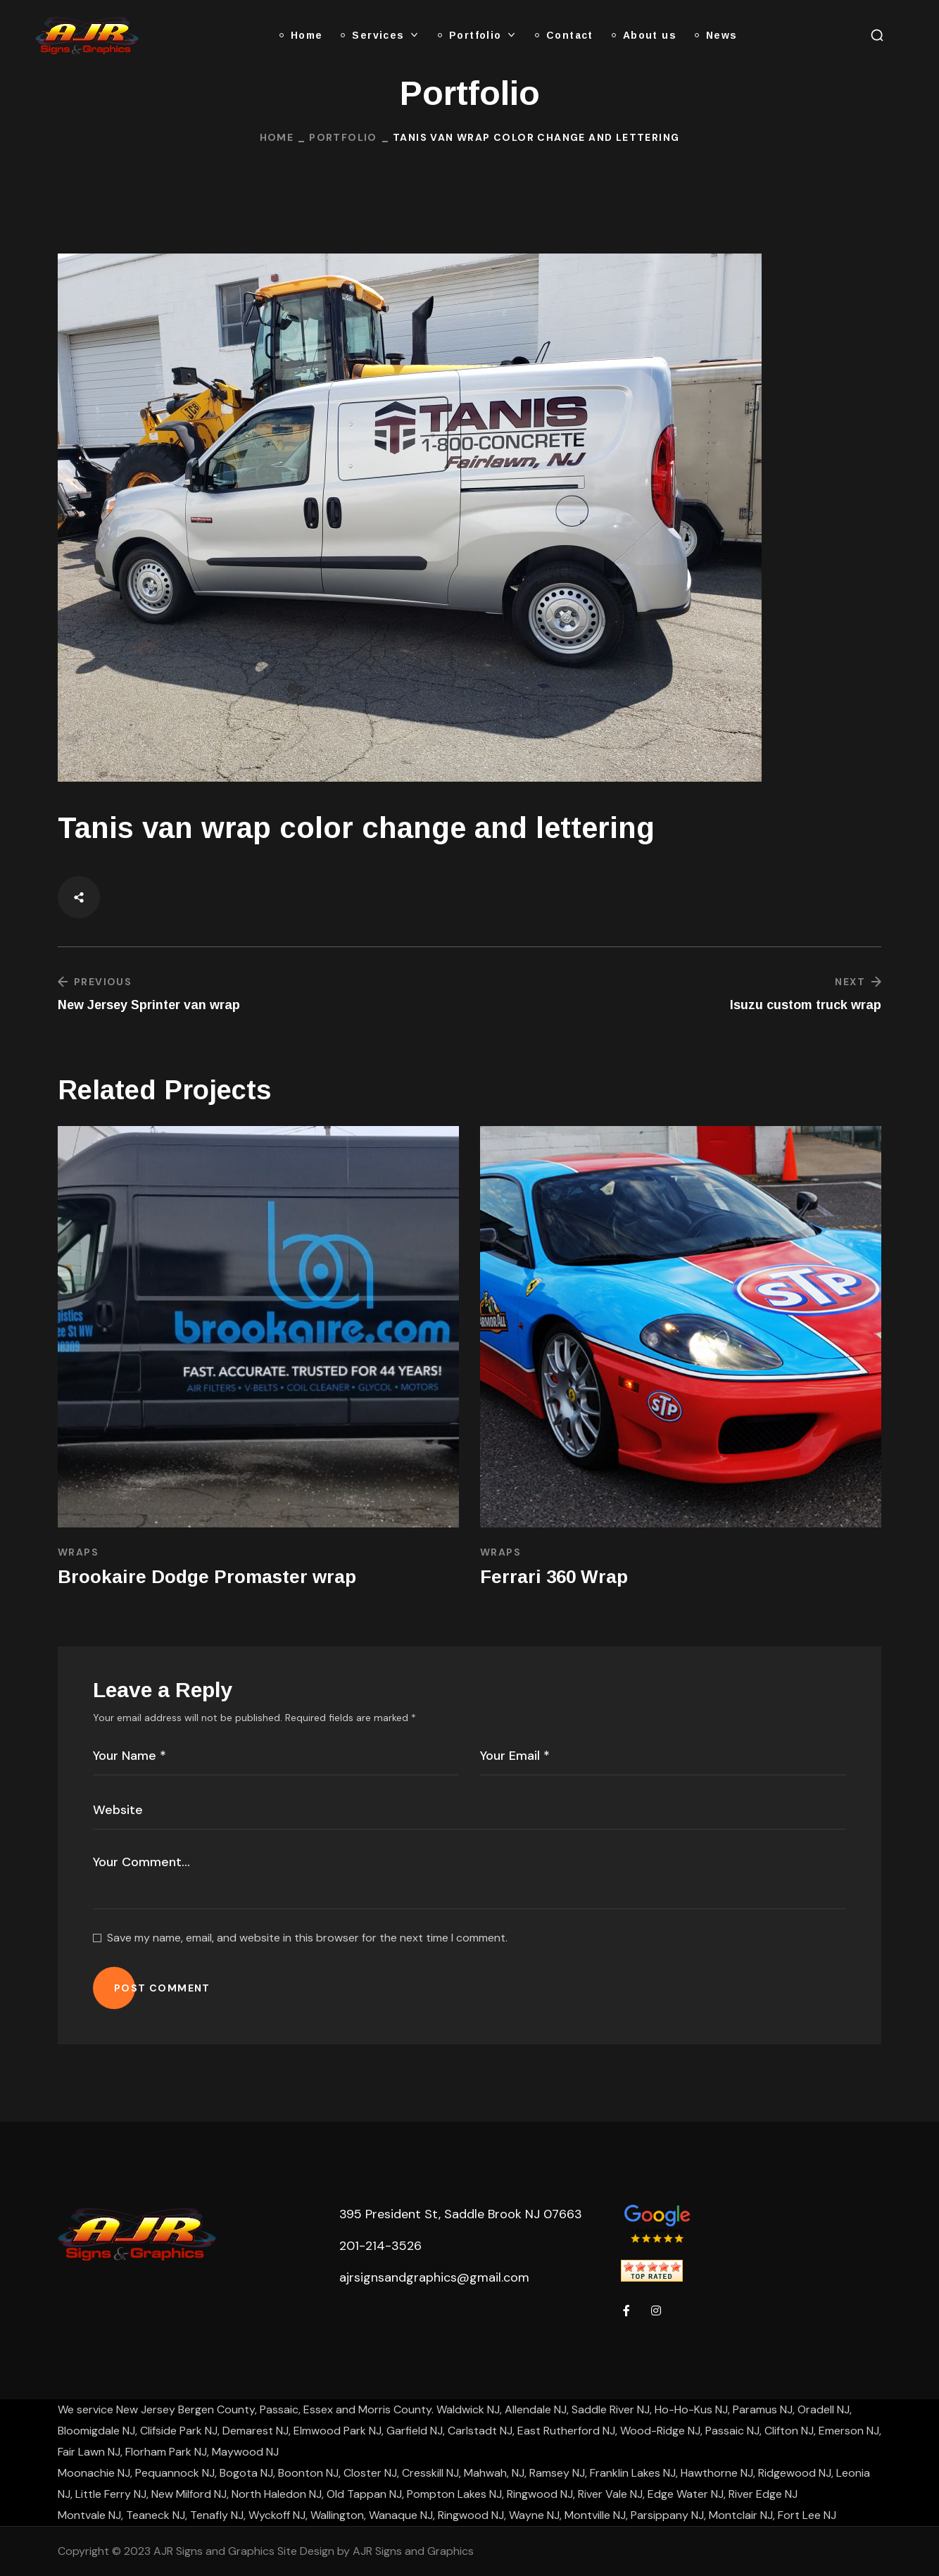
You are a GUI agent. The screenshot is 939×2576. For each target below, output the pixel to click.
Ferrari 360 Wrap (554, 1576)
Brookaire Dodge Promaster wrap (207, 1576)
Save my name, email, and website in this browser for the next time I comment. (307, 1937)
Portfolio (343, 137)
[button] (877, 35)
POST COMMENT (162, 1988)
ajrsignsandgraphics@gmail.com (434, 2277)
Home (277, 137)
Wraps (78, 1552)
